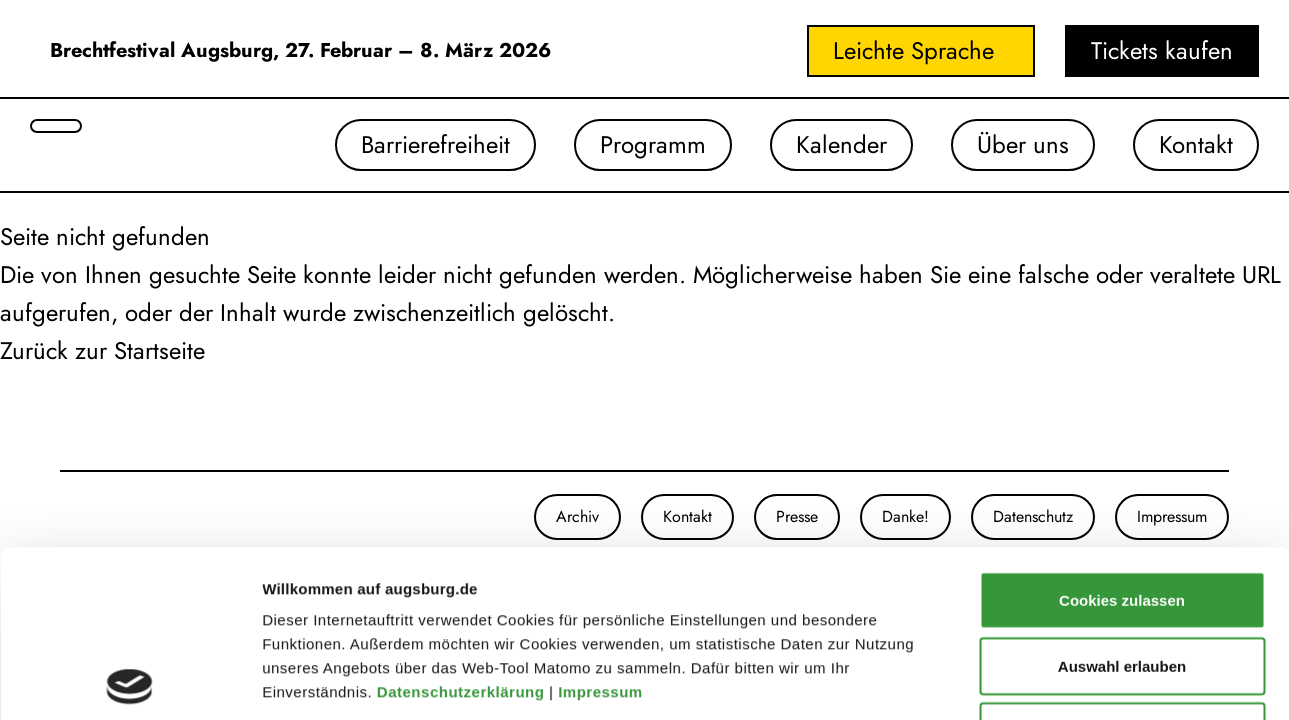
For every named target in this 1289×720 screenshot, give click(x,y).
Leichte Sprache (913, 50)
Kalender (841, 144)
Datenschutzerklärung (463, 525)
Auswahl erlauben (1122, 499)
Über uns (1023, 144)
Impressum (602, 525)
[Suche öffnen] (56, 126)
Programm (653, 144)
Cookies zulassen (1122, 433)
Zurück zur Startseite (102, 350)
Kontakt (1196, 144)
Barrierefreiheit (435, 144)
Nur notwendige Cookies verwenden (1122, 576)
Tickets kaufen (1162, 50)
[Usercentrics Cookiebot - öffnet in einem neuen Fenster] (129, 681)
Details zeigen (1063, 680)
